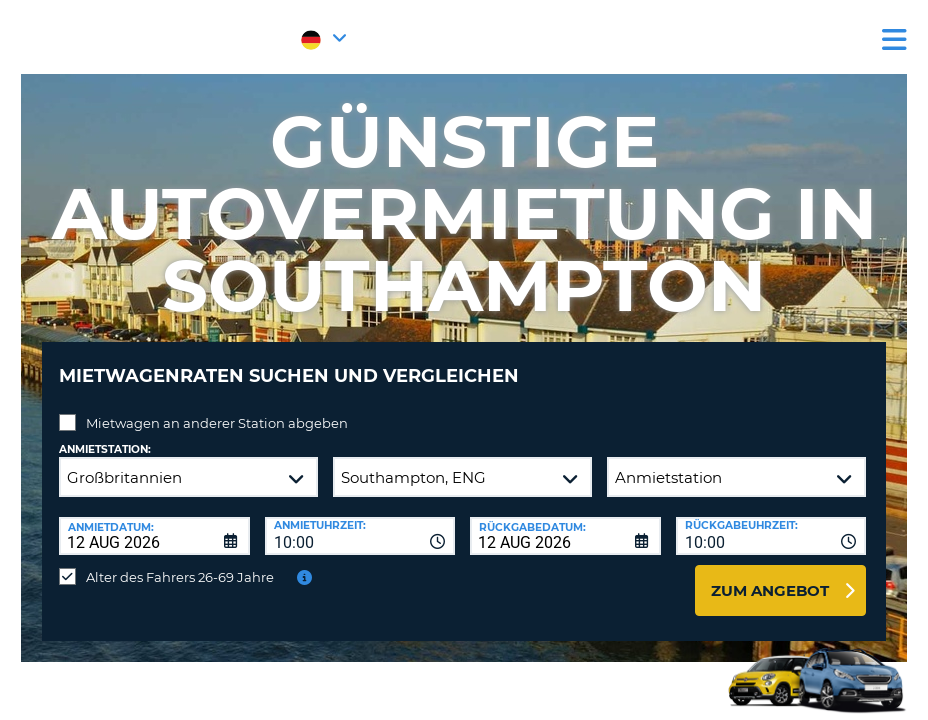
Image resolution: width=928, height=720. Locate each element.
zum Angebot (770, 575)
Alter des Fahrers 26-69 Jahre (180, 562)
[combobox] (360, 521)
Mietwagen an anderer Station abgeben (217, 408)
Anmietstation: (105, 434)
